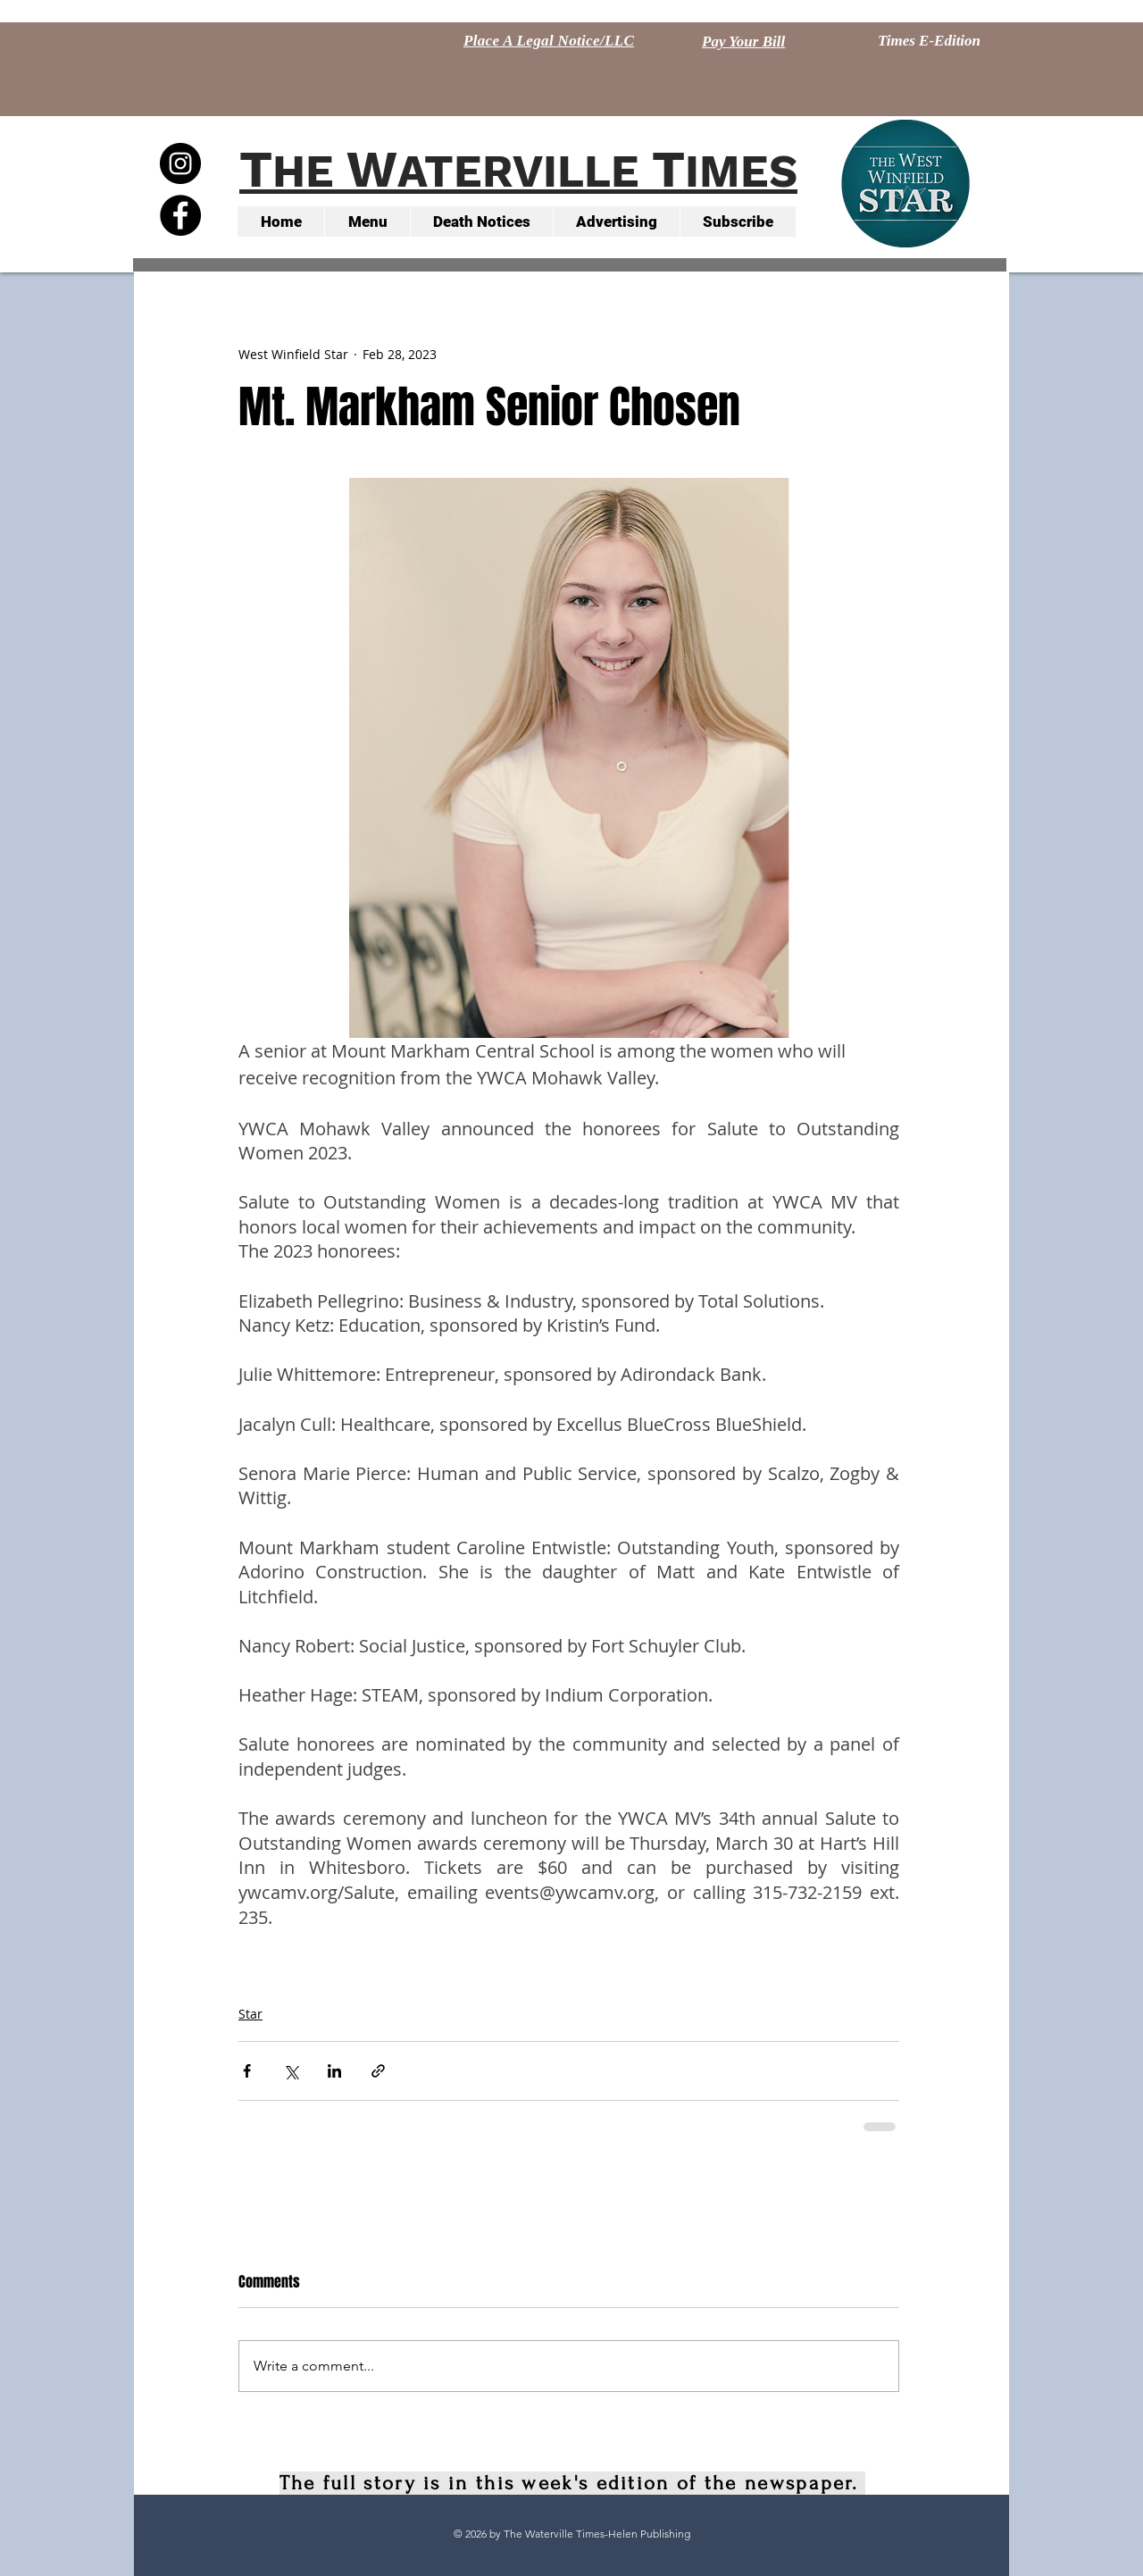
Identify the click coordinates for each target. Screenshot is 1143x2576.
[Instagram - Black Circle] (180, 163)
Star (250, 2013)
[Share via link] (378, 2070)
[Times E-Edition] (929, 41)
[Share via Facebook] (246, 2070)
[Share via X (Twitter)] (290, 2070)
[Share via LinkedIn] (334, 2070)
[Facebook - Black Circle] (180, 215)
